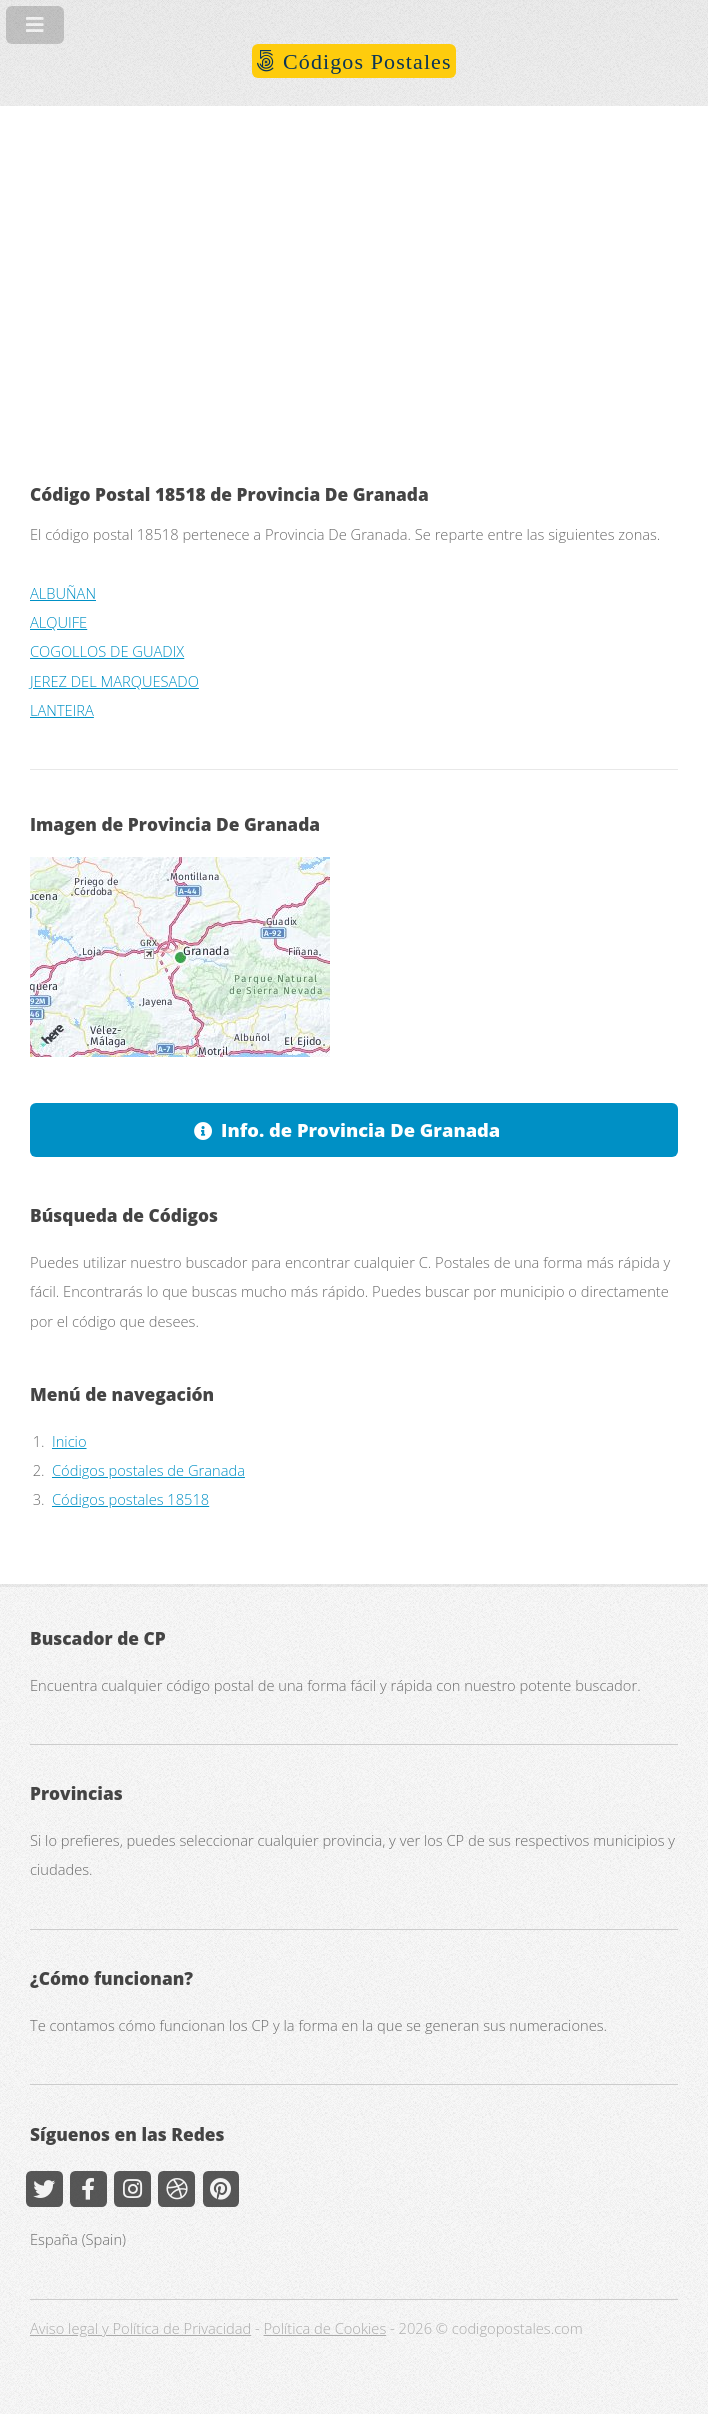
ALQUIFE (58, 622)
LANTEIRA (62, 710)
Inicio (69, 1441)
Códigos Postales (363, 61)
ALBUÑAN (63, 593)
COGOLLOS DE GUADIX (107, 651)
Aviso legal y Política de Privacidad (140, 2328)
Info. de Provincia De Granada (360, 1129)
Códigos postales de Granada (148, 1470)
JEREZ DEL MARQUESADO (114, 681)
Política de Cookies (325, 2328)
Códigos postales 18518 (130, 1499)
